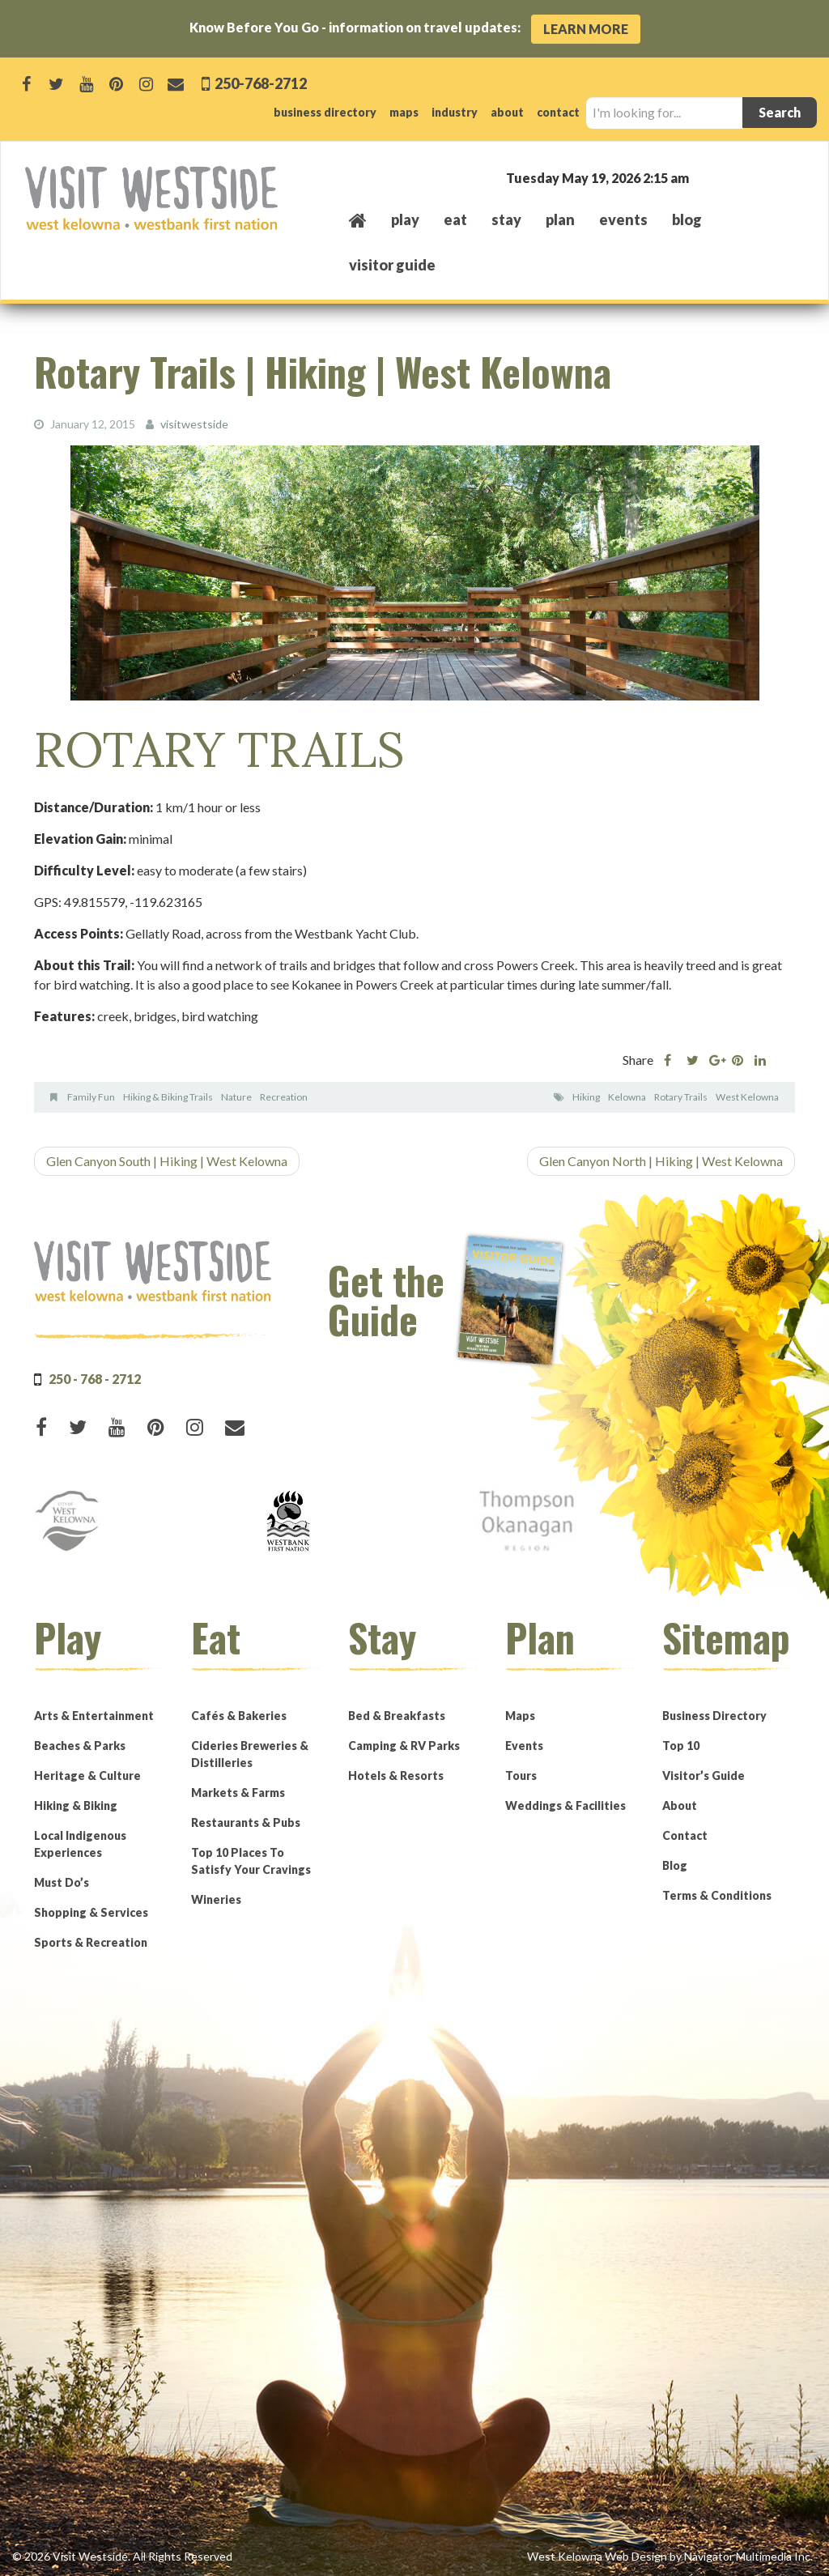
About (679, 1805)
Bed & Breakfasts (396, 1715)
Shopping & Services (91, 1911)
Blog (687, 219)
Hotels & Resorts (396, 1775)
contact (558, 112)
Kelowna (627, 1097)
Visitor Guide (392, 265)
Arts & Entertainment (94, 1715)
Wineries (216, 1898)
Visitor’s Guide (703, 1775)
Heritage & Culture (87, 1775)
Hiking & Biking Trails (168, 1097)
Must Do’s (61, 1881)
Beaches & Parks (79, 1745)
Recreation (284, 1097)
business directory (325, 112)
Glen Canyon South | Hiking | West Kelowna (166, 1161)
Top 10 (680, 1745)
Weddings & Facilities (565, 1805)
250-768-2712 (259, 83)
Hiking (586, 1097)
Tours (521, 1775)
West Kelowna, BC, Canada (706, 177)
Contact (685, 1835)
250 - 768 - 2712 (95, 1378)
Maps (520, 1715)
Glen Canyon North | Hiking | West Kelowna (661, 1161)
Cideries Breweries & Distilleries (249, 1753)
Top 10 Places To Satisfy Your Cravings (251, 1860)
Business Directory (714, 1715)
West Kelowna (747, 1097)
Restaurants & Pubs (245, 1822)
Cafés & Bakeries (239, 1715)
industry (455, 112)
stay (506, 219)
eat (455, 219)
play (405, 219)
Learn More (585, 28)
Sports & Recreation (90, 1941)
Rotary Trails (681, 1097)
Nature (236, 1097)
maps (404, 112)
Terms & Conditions (717, 1894)
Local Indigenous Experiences (80, 1843)
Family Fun (91, 1097)
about (507, 112)
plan (560, 219)
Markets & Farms (238, 1792)
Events (524, 1745)
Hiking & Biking (75, 1805)
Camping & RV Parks (404, 1745)
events (623, 219)
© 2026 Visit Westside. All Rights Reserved (122, 2555)
